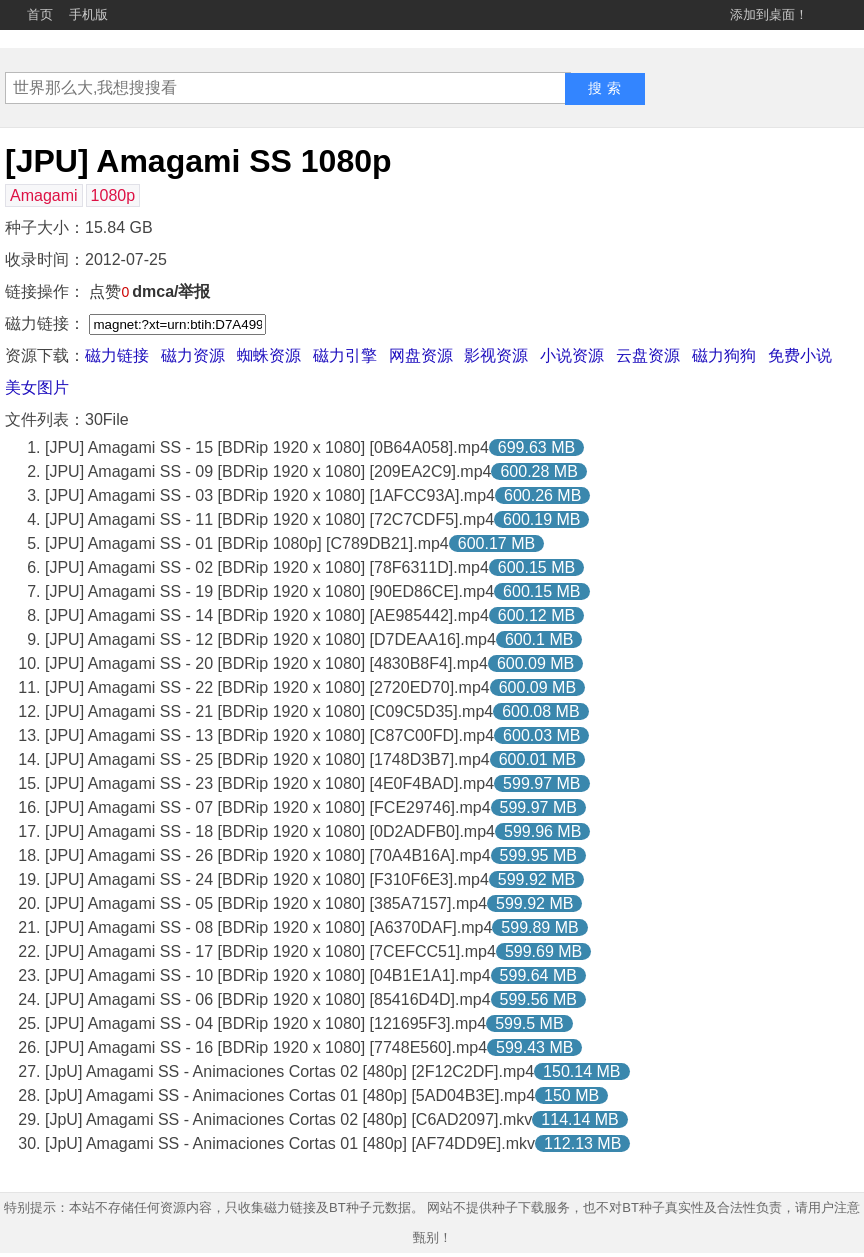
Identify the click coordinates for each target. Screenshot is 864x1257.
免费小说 (800, 355)
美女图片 (37, 387)
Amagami (44, 195)
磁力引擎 (345, 355)
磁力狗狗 (724, 355)
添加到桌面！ (769, 14)
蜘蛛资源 (269, 355)
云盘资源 (648, 355)
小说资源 (572, 355)
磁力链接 (117, 355)
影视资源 (496, 355)
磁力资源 (193, 355)
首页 (40, 14)
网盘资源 (421, 355)
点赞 (109, 291)
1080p (113, 195)
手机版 (88, 14)
